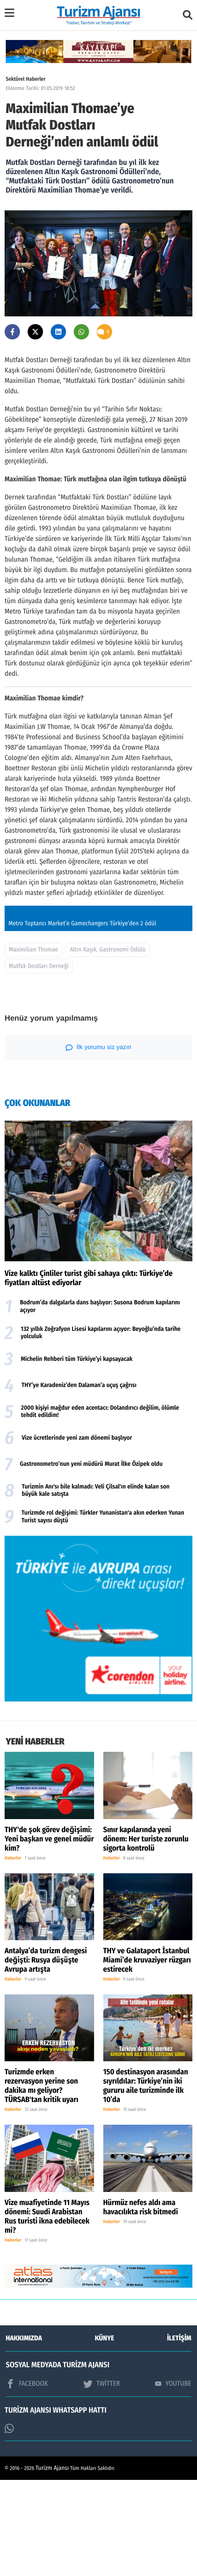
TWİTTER (101, 2480)
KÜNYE (104, 2434)
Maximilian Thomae (33, 1045)
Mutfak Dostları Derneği (39, 1062)
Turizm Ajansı (52, 2564)
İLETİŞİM (179, 2434)
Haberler (13, 1954)
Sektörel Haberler (25, 79)
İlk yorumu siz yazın (98, 1143)
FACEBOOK (27, 2480)
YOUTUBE (173, 2479)
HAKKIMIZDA (24, 2434)
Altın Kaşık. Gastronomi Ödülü (108, 1045)
